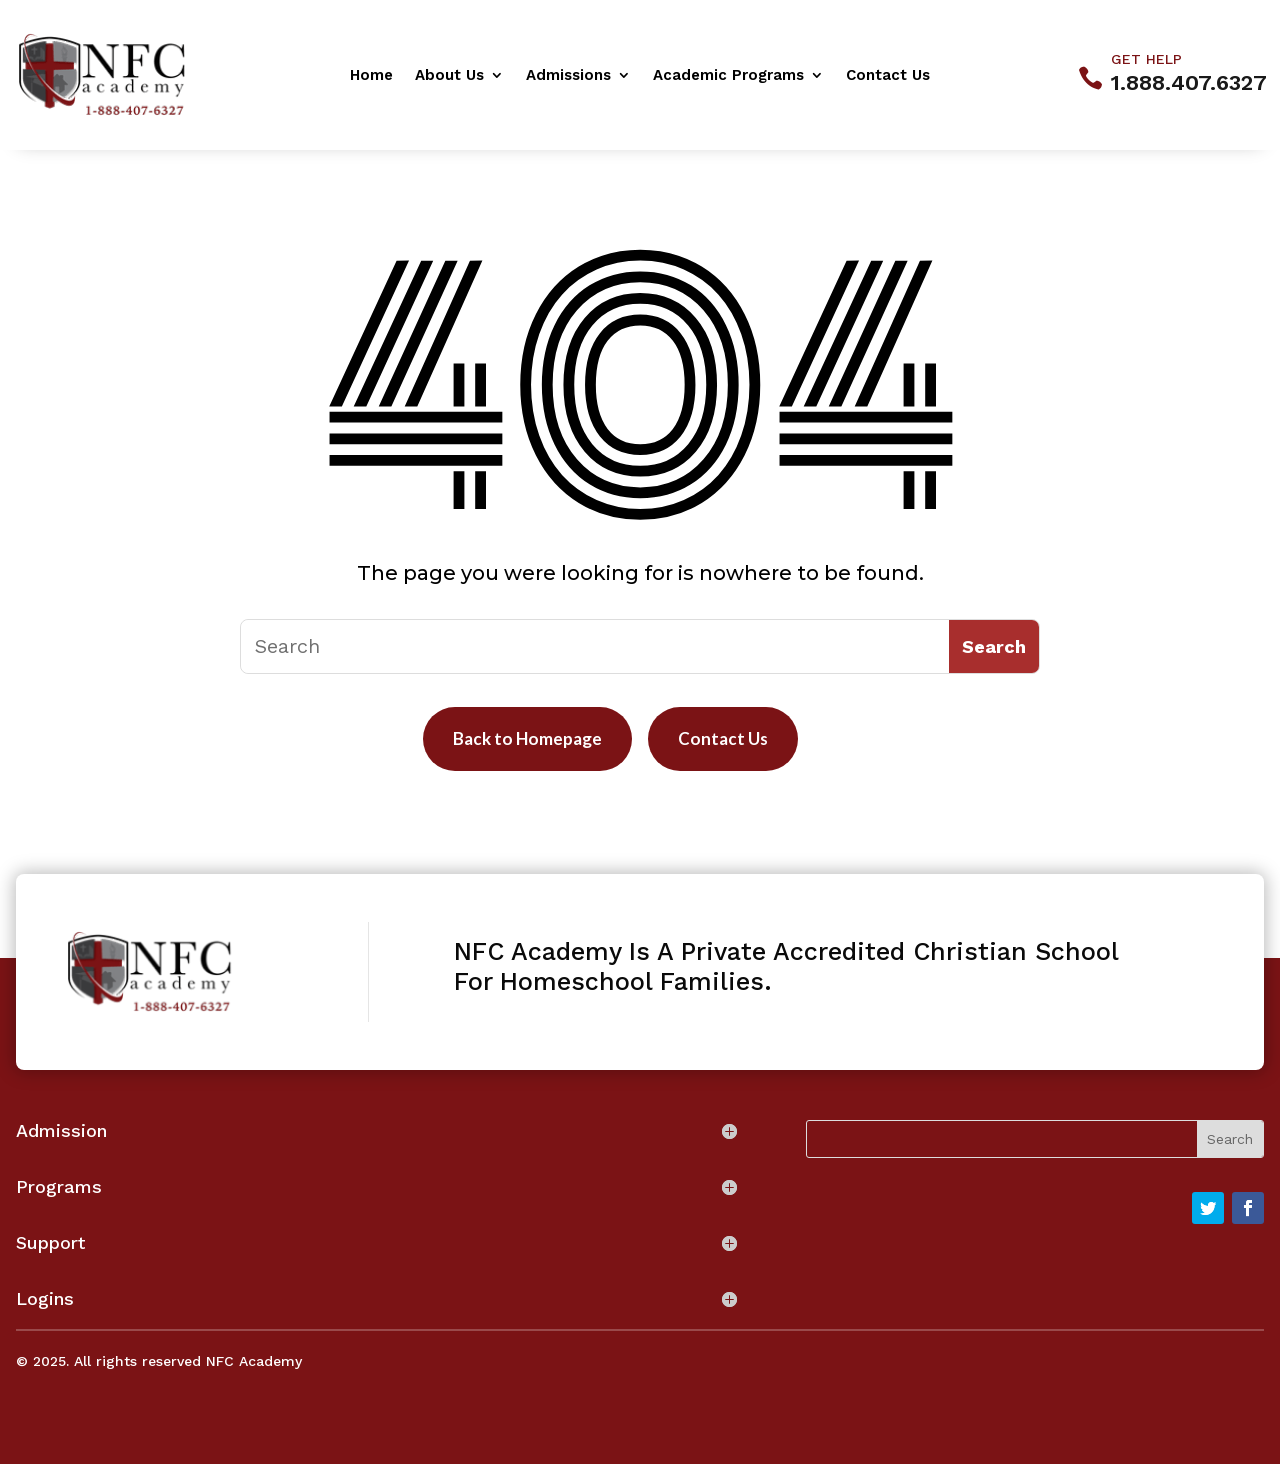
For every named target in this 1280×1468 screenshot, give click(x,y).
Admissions (568, 76)
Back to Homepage (522, 741)
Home (371, 76)
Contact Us (888, 76)
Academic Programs (728, 76)
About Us (449, 76)
